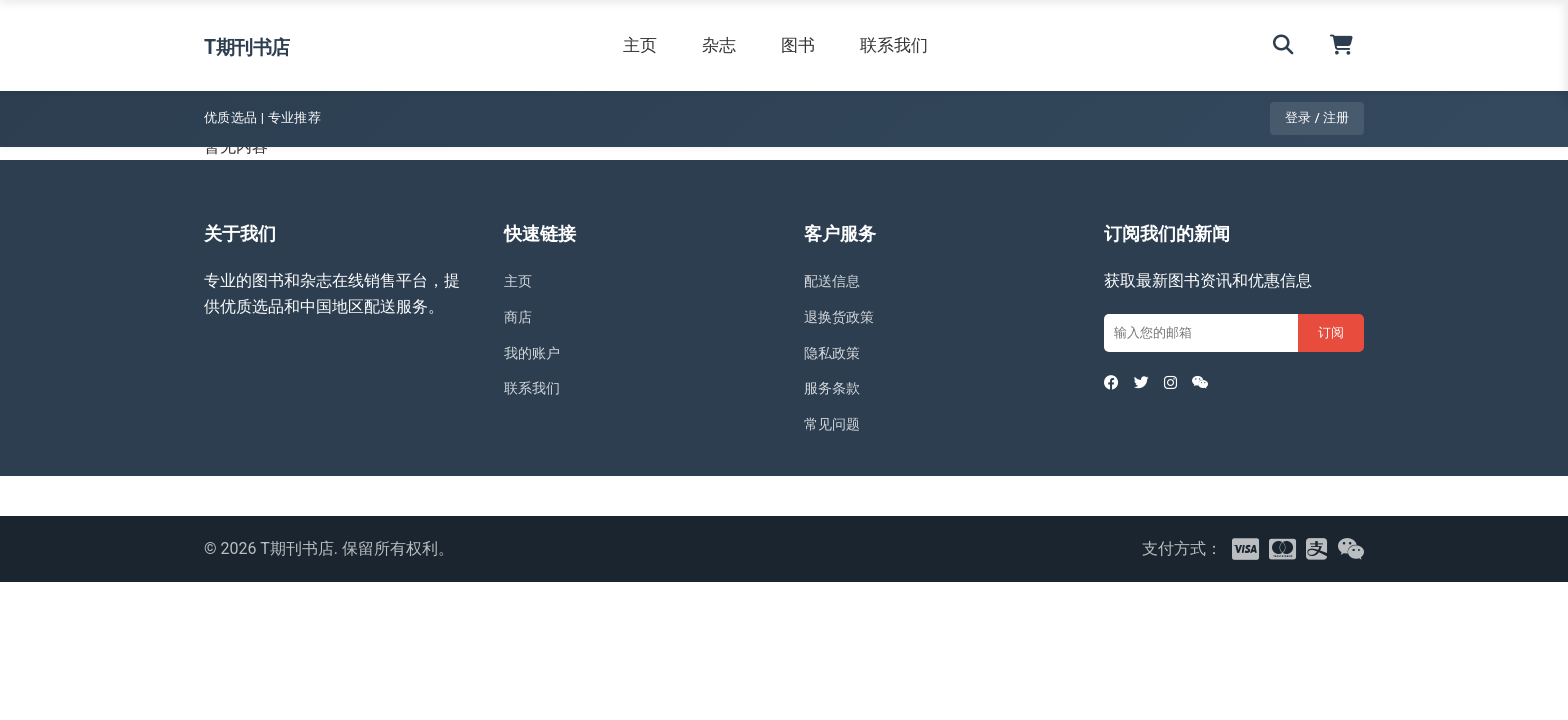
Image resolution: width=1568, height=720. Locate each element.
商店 (520, 316)
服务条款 (836, 387)
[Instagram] (1183, 388)
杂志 (739, 45)
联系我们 (914, 45)
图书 (818, 45)
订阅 (1331, 332)
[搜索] (1283, 46)
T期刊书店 (267, 44)
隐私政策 (836, 352)
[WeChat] (1218, 388)
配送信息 (836, 280)
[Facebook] (1114, 388)
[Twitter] (1149, 388)
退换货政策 (844, 316)
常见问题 (836, 423)
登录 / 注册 (1317, 117)
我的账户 (536, 352)
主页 (660, 45)
